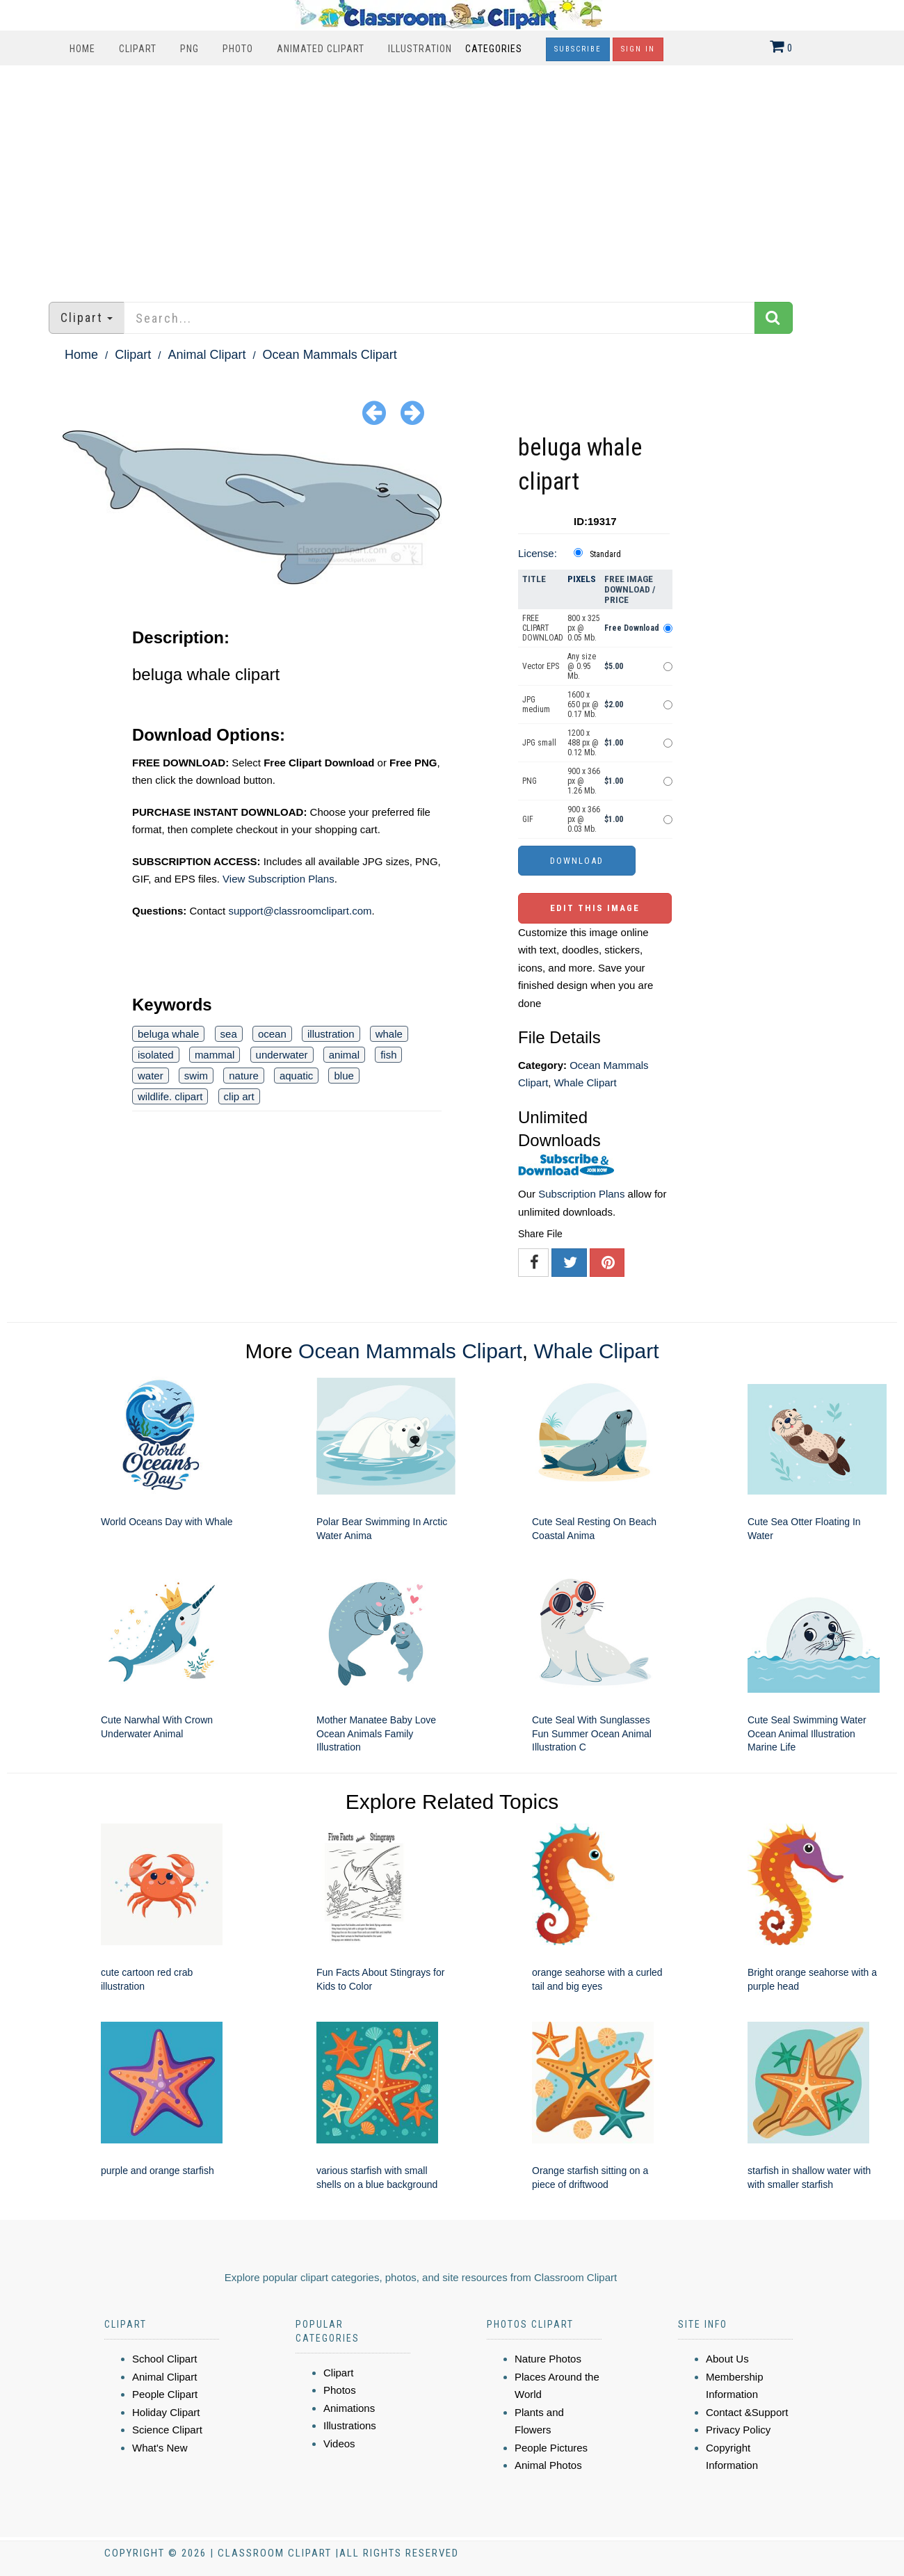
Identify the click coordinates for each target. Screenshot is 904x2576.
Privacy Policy (738, 2430)
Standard (605, 554)
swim (196, 1075)
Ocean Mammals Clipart (330, 355)
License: (537, 553)
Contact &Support (747, 2412)
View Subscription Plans (278, 879)
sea (228, 1034)
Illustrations (349, 2425)
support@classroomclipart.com (299, 911)
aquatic (296, 1075)
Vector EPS (540, 666)
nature (244, 1075)
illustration (331, 1034)
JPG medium (536, 704)
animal (344, 1055)
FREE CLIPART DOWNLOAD (542, 628)
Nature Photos (548, 2359)
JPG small (539, 743)
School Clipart (164, 2359)
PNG (189, 48)
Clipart (137, 48)
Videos (339, 2443)
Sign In (638, 49)
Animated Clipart (320, 48)
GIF (527, 819)
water (150, 1075)
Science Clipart (167, 2430)
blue (343, 1075)
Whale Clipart (585, 1082)
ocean (272, 1034)
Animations (349, 2408)
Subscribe (578, 49)
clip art (239, 1096)
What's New (160, 2448)
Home (82, 48)
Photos (339, 2390)
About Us (727, 2359)
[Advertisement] (452, 176)
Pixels (581, 579)
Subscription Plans (581, 1194)
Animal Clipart (206, 355)
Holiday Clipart (166, 2412)
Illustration (420, 48)
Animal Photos (548, 2465)
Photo (238, 48)
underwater (282, 1055)
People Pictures (551, 2448)
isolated (156, 1055)
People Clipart (164, 2394)
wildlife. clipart (170, 1096)
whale (389, 1034)
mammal (215, 1055)
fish (388, 1055)
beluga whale (168, 1034)
